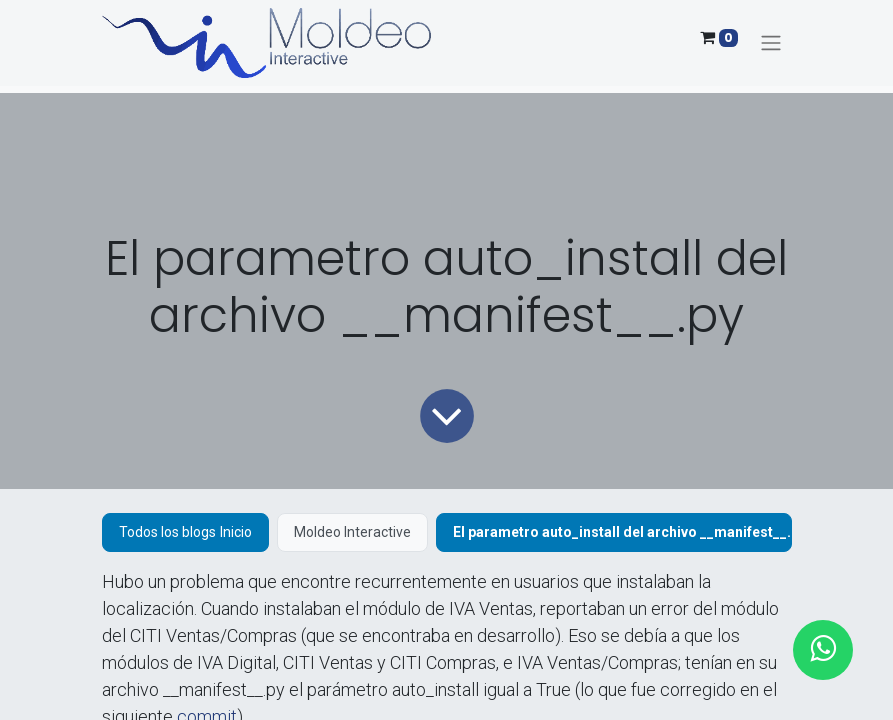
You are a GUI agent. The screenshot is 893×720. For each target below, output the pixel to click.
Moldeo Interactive (352, 532)
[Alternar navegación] (771, 43)
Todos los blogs (167, 532)
